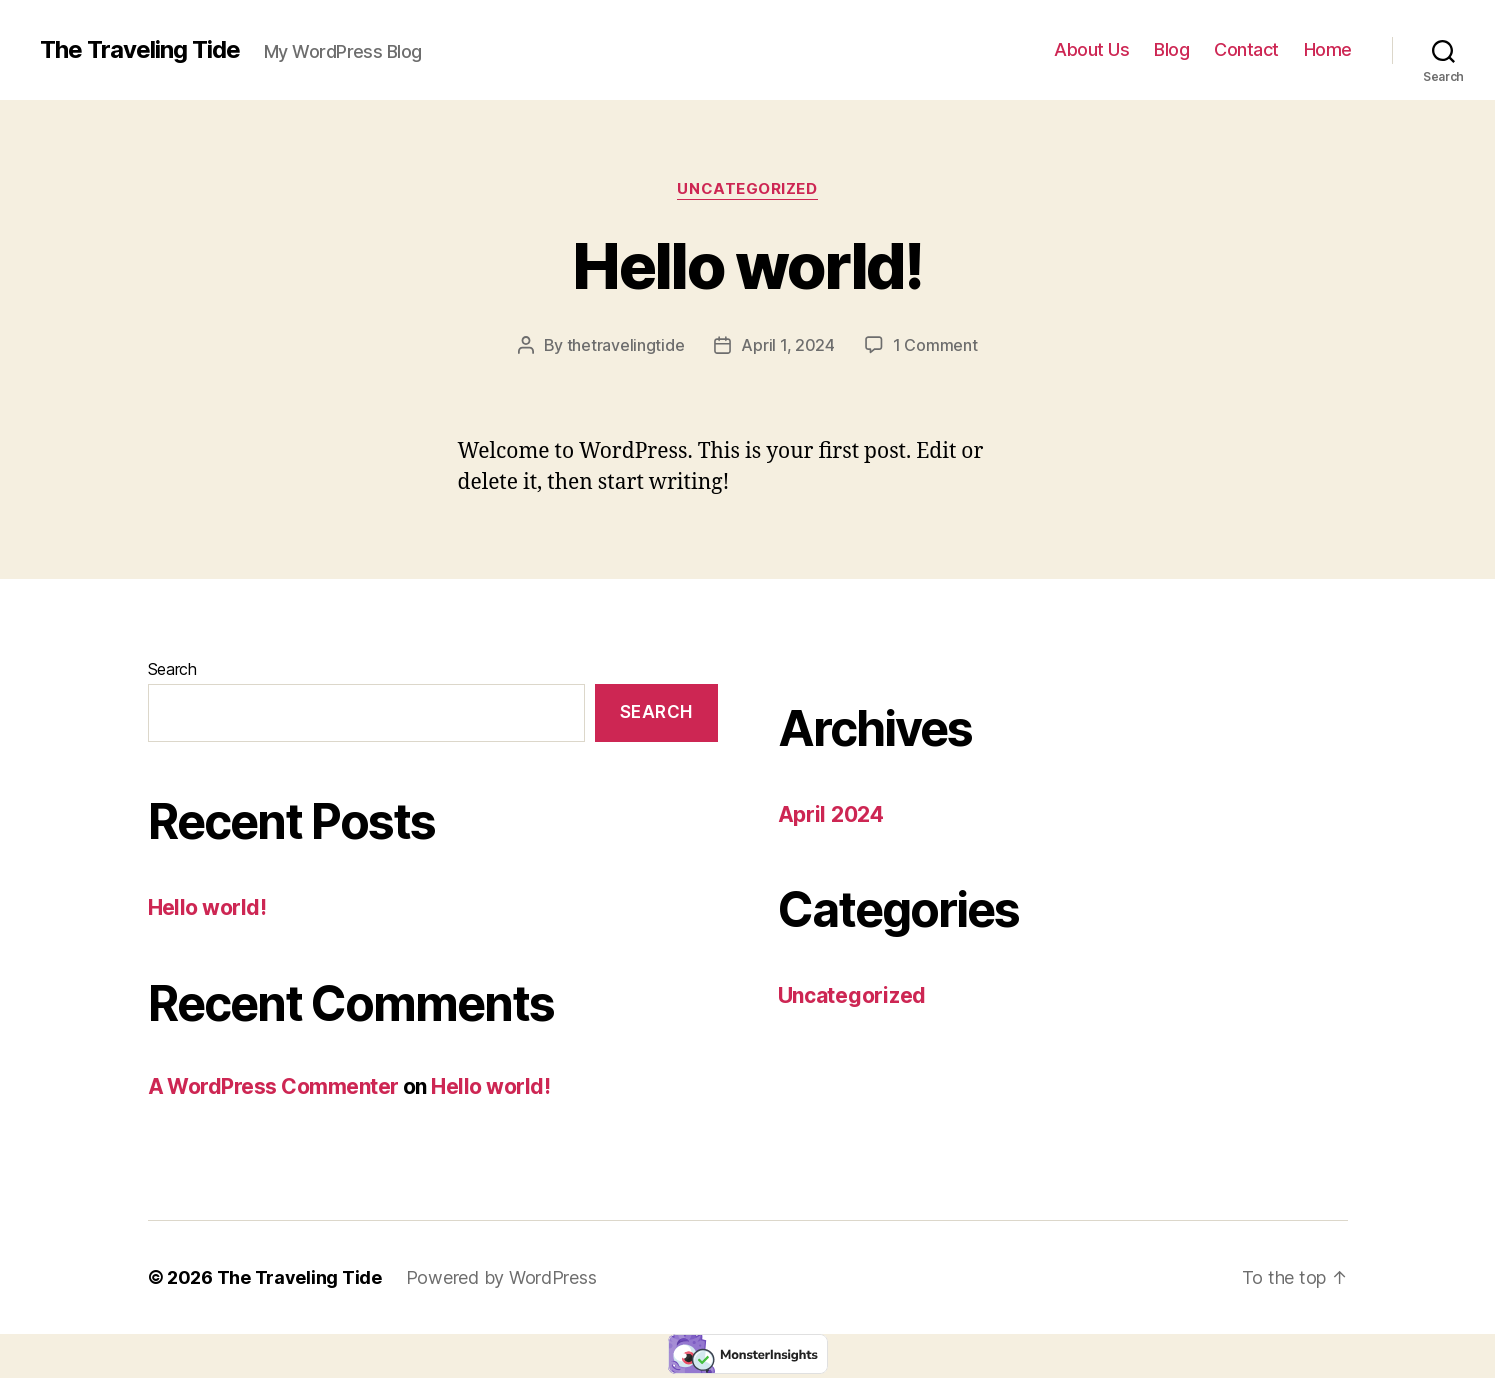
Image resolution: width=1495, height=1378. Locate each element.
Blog (1171, 49)
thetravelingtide (626, 345)
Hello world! (747, 265)
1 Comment (935, 345)
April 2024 (831, 814)
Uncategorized (747, 189)
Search (172, 669)
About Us (1091, 49)
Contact (1246, 49)
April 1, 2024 (788, 345)
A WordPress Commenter (273, 1086)
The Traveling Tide (140, 50)
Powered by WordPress (501, 1277)
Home (1328, 49)
